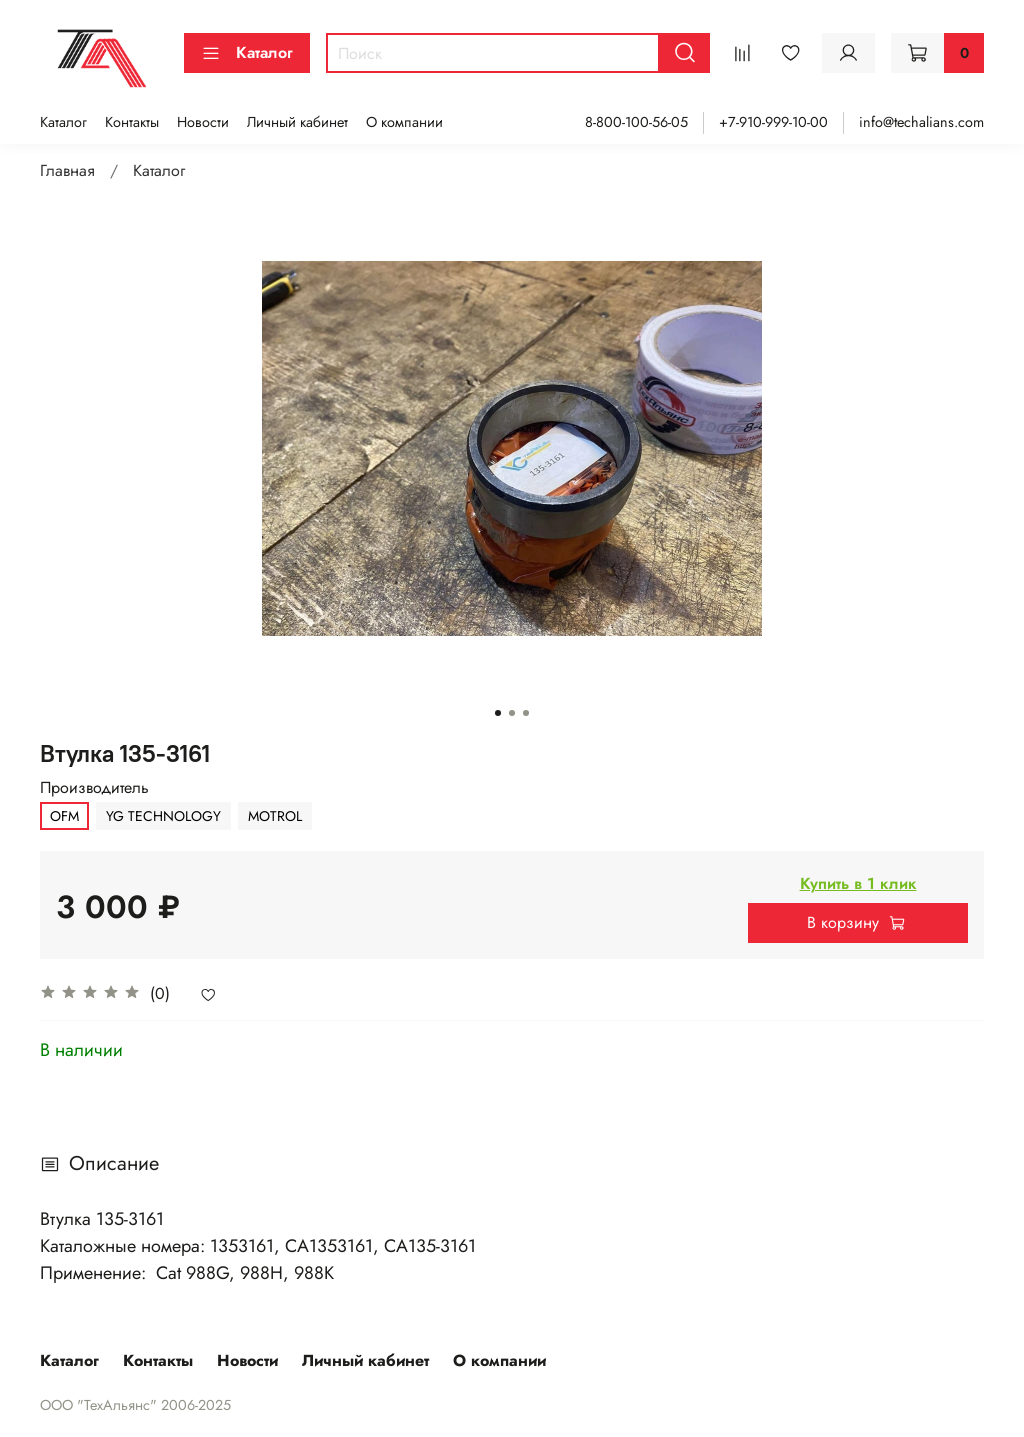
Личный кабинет (297, 122)
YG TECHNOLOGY (163, 816)
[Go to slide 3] (526, 713)
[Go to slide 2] (512, 713)
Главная (67, 170)
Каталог (247, 52)
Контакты (132, 122)
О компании (404, 122)
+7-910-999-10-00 (773, 122)
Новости (203, 122)
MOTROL (275, 816)
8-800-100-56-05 (636, 122)
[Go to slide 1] (498, 713)
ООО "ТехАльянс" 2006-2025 (135, 1405)
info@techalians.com (921, 122)
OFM (64, 816)
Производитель (94, 787)
